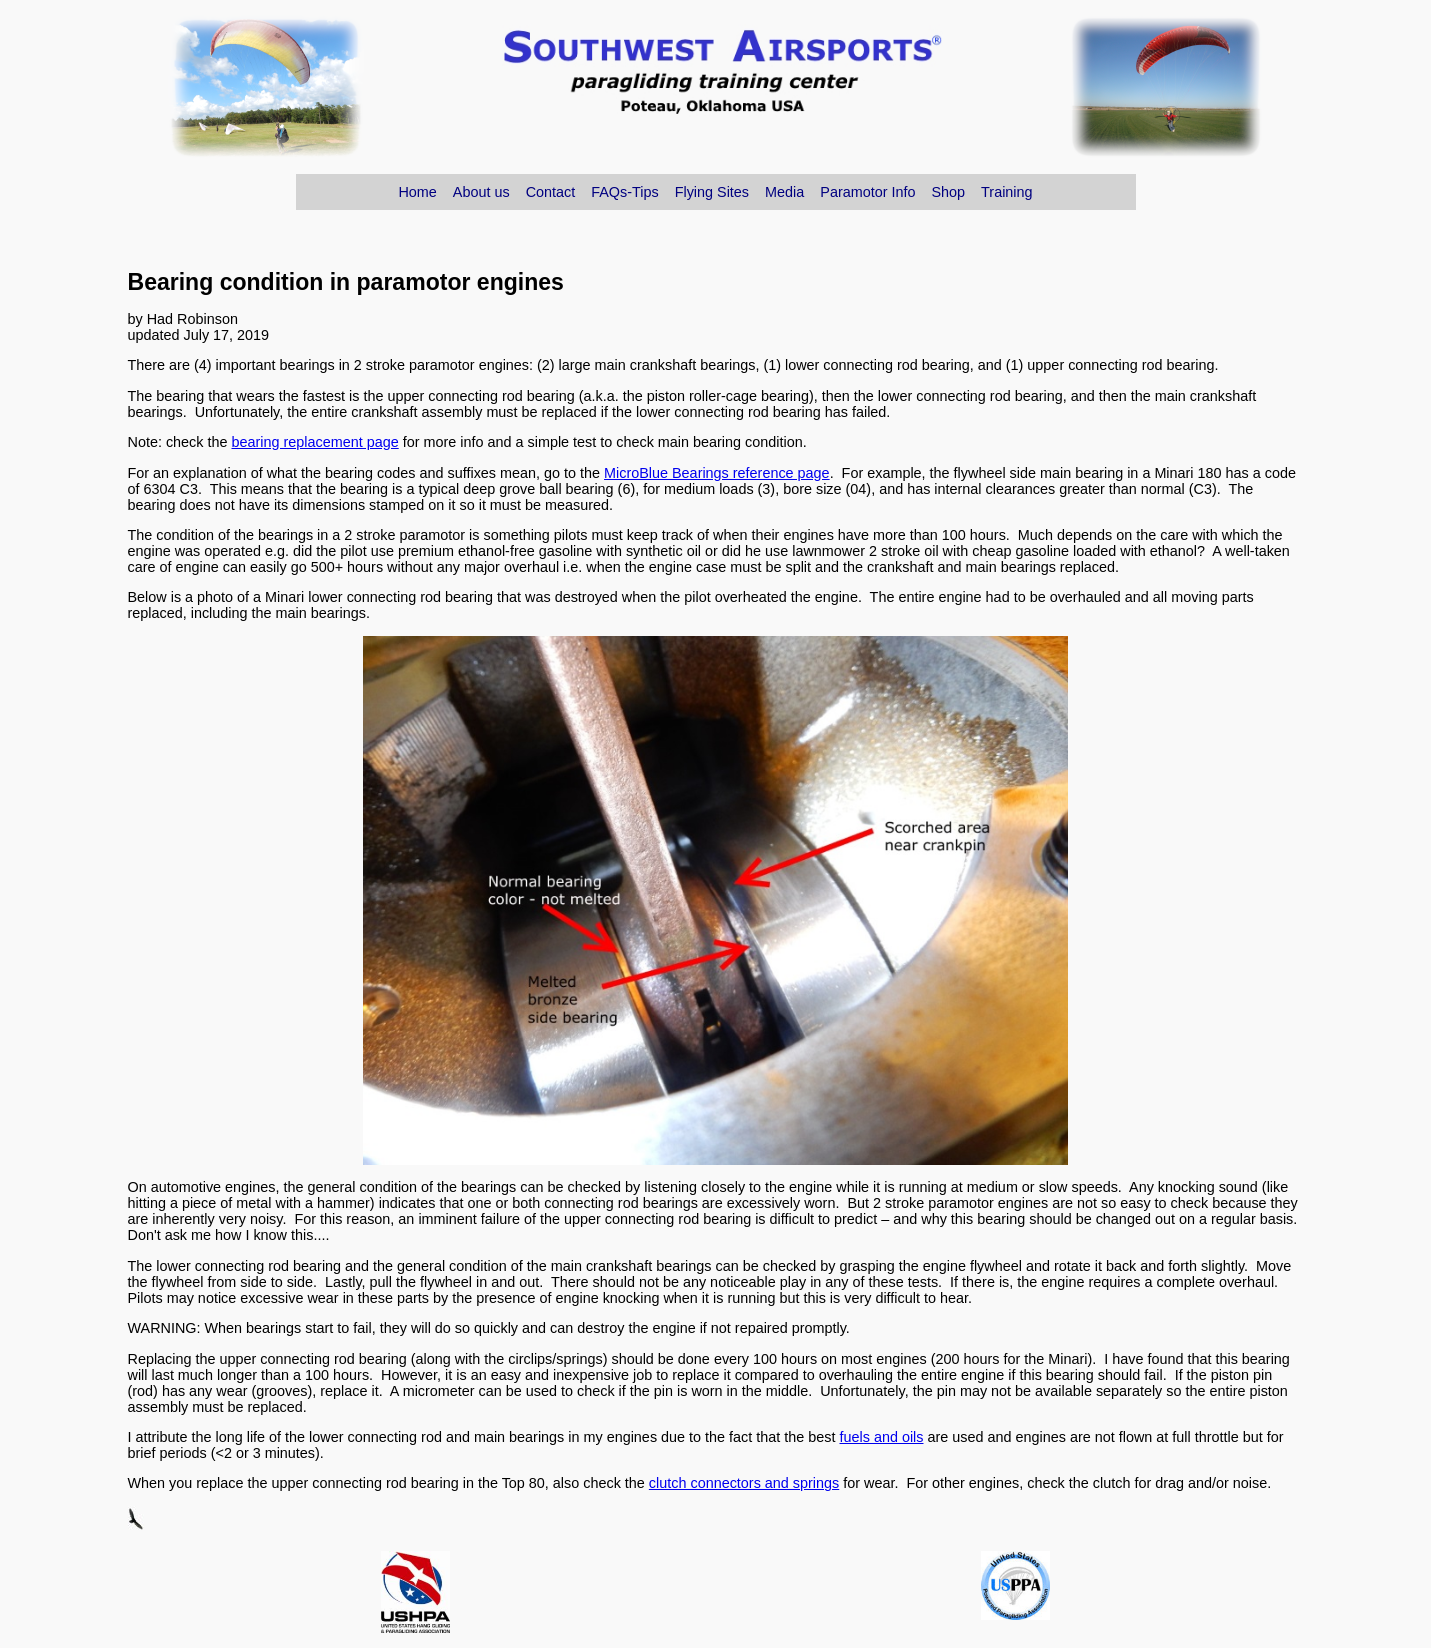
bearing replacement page (315, 442)
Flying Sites (712, 192)
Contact (551, 192)
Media (784, 192)
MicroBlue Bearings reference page (717, 473)
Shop (948, 192)
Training (1006, 192)
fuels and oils (881, 1437)
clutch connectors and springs (744, 1483)
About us (481, 192)
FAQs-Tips (624, 192)
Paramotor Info (867, 192)
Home (417, 192)
